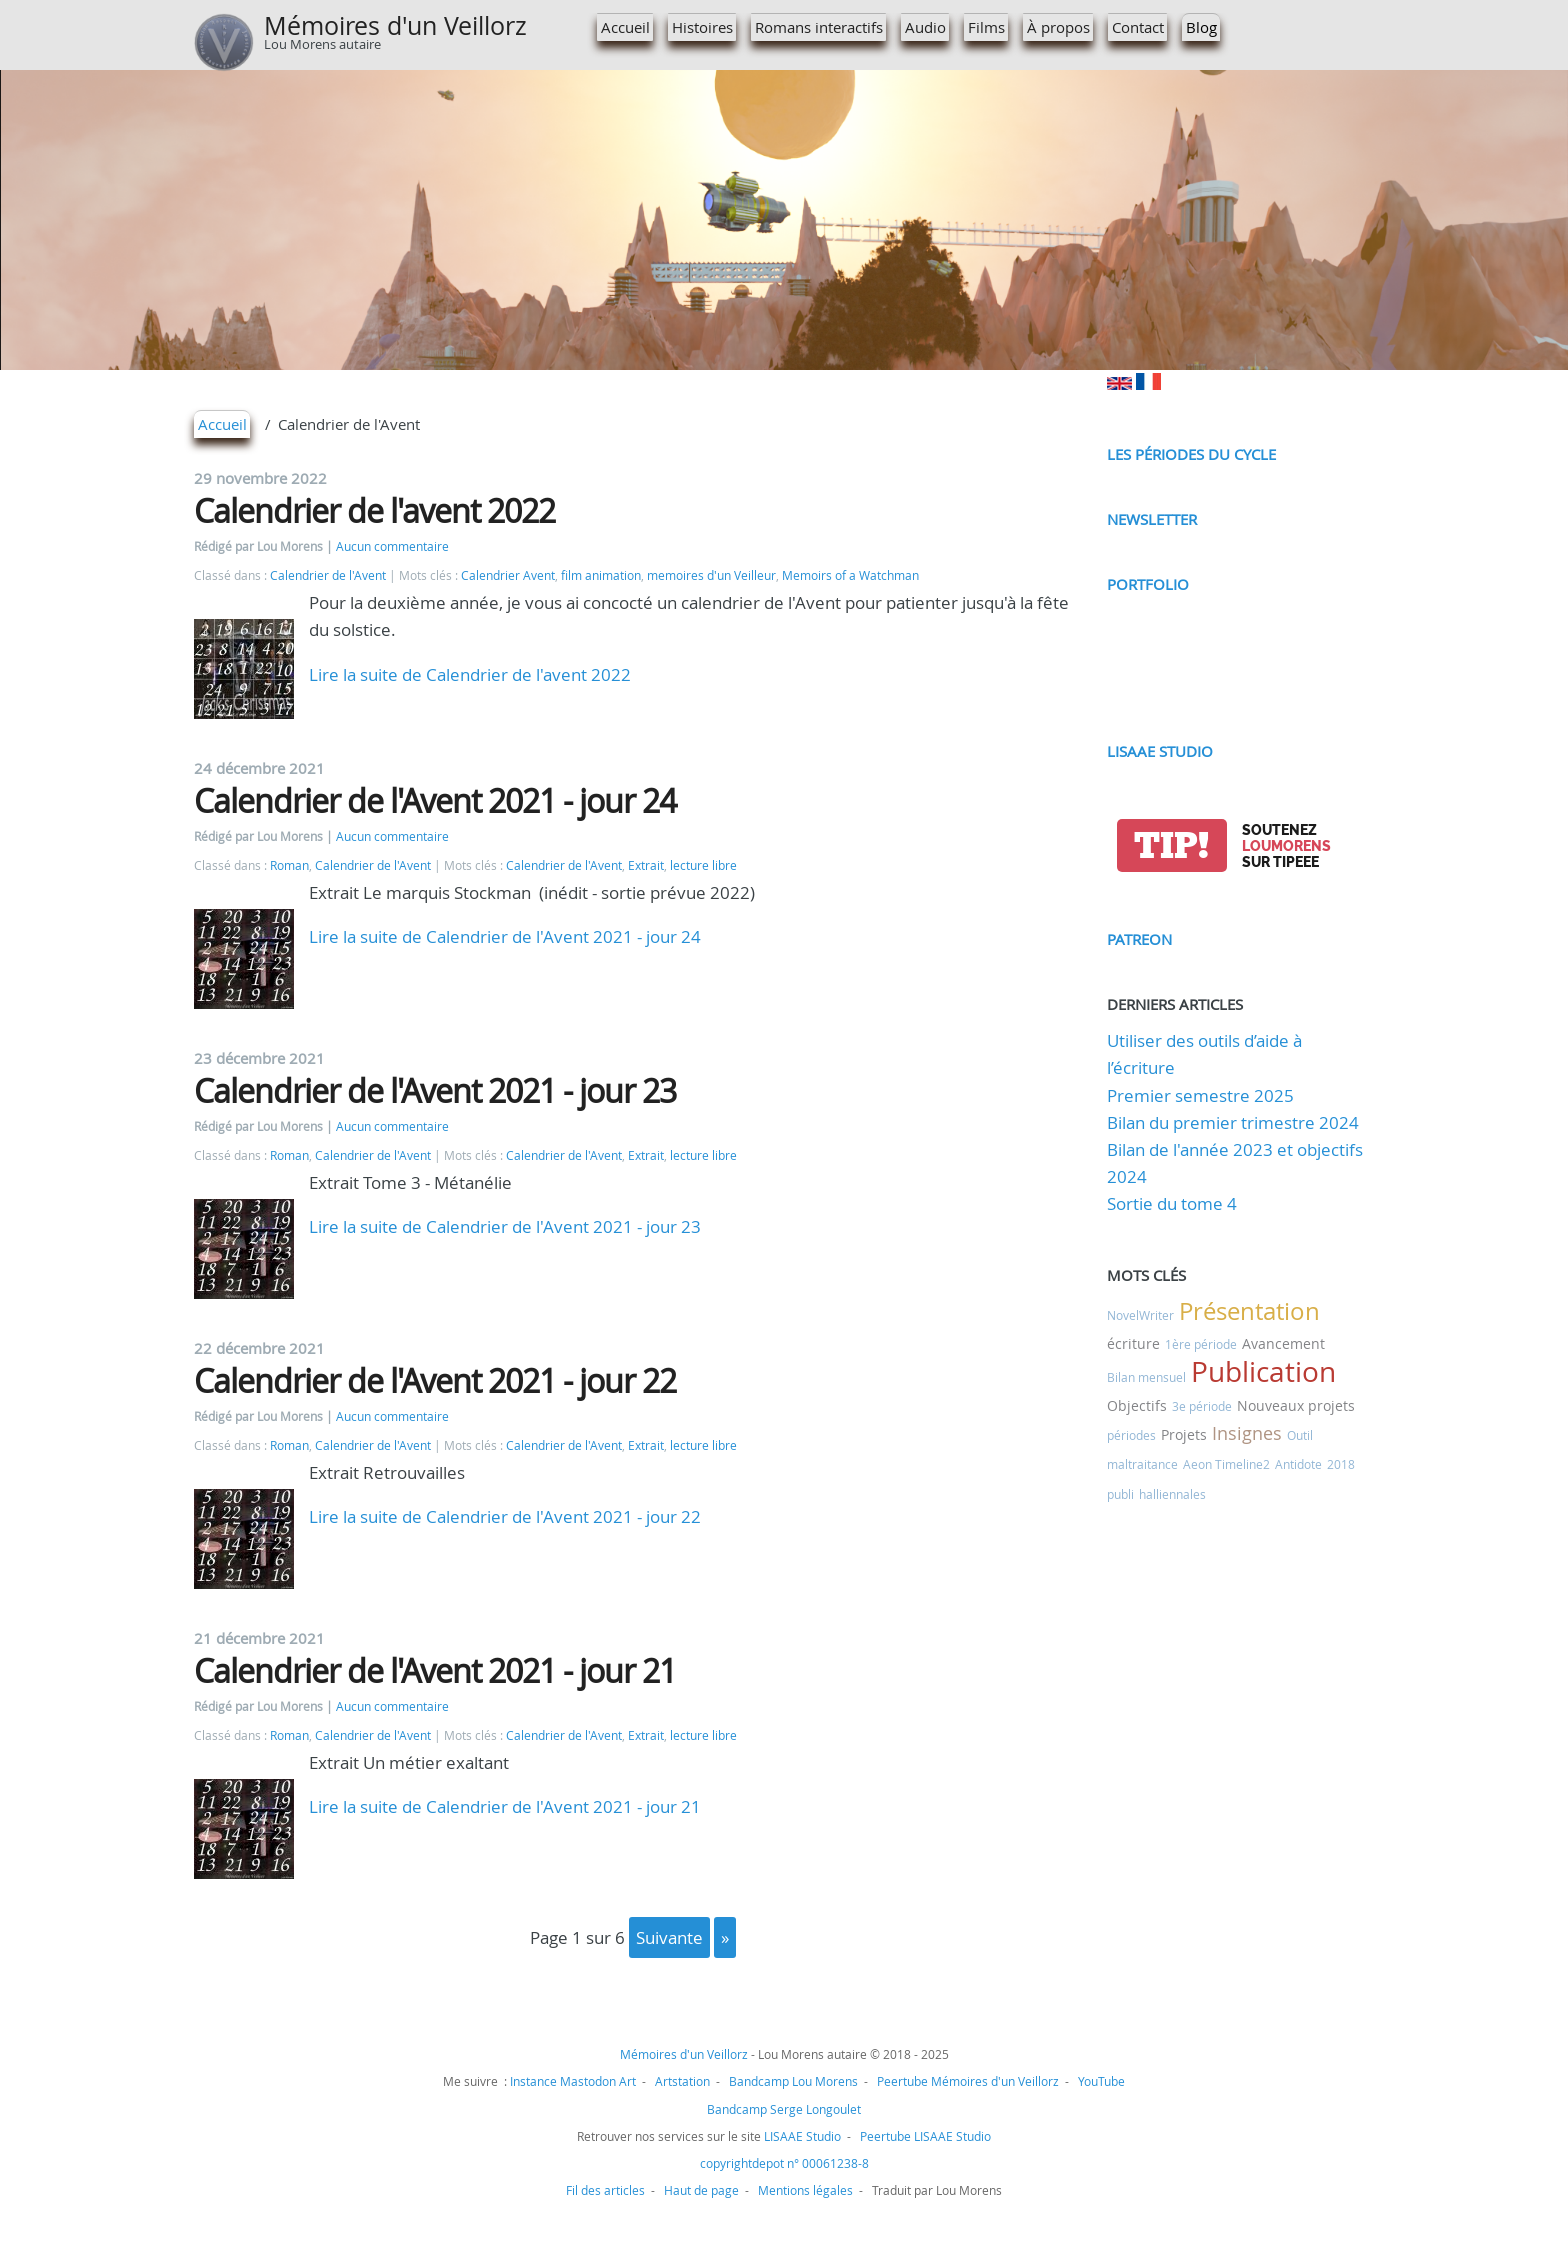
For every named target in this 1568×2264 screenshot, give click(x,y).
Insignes (1247, 1433)
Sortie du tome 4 (1172, 1203)
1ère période (1201, 1344)
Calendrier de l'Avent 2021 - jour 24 (435, 800)
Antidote (1298, 1464)
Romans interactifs (819, 27)
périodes (1131, 1435)
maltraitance (1142, 1464)
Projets (1184, 1434)
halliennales (1172, 1494)
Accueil (625, 27)
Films (986, 27)
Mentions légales (805, 2190)
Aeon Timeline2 (1226, 1464)
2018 (1341, 1464)
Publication (1263, 1371)
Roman (289, 865)
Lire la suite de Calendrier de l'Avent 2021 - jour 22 (505, 1516)
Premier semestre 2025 (1200, 1095)
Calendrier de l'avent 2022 (374, 510)
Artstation (682, 2081)
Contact (1138, 27)
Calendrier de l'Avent (328, 575)
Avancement (1283, 1343)
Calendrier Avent (508, 575)
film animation (601, 575)
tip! (1171, 845)
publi (1120, 1494)
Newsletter (1152, 519)
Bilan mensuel (1146, 1377)
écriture (1133, 1343)
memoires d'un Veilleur (711, 575)
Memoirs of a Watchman (850, 575)
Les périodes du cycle (1191, 454)
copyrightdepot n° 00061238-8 (784, 2163)
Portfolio (1148, 584)
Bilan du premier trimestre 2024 (1233, 1122)
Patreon (1139, 939)
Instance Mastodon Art (573, 2081)
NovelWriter (1140, 1315)
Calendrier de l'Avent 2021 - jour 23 (435, 1090)
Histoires (702, 27)
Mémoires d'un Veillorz (395, 25)
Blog (1201, 27)
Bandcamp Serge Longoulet (784, 2109)
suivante (669, 1937)
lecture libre (703, 865)
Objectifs (1137, 1405)
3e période (1202, 1406)
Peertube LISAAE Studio (925, 2136)
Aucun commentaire (392, 546)
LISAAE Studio (1160, 751)
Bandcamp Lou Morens (793, 2081)
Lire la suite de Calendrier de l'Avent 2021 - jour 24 (505, 936)
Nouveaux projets (1296, 1405)
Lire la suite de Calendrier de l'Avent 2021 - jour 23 (505, 1226)
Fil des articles (605, 2190)
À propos (1058, 27)
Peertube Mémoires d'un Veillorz (968, 2081)
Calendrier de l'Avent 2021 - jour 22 (435, 1380)
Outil (1300, 1435)
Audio (925, 27)
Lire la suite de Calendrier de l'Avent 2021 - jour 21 (505, 1806)
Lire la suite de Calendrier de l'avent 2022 (470, 674)
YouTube (1101, 2081)
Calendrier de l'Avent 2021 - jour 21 (435, 1670)
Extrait (646, 865)
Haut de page (701, 2190)
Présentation (1249, 1311)
